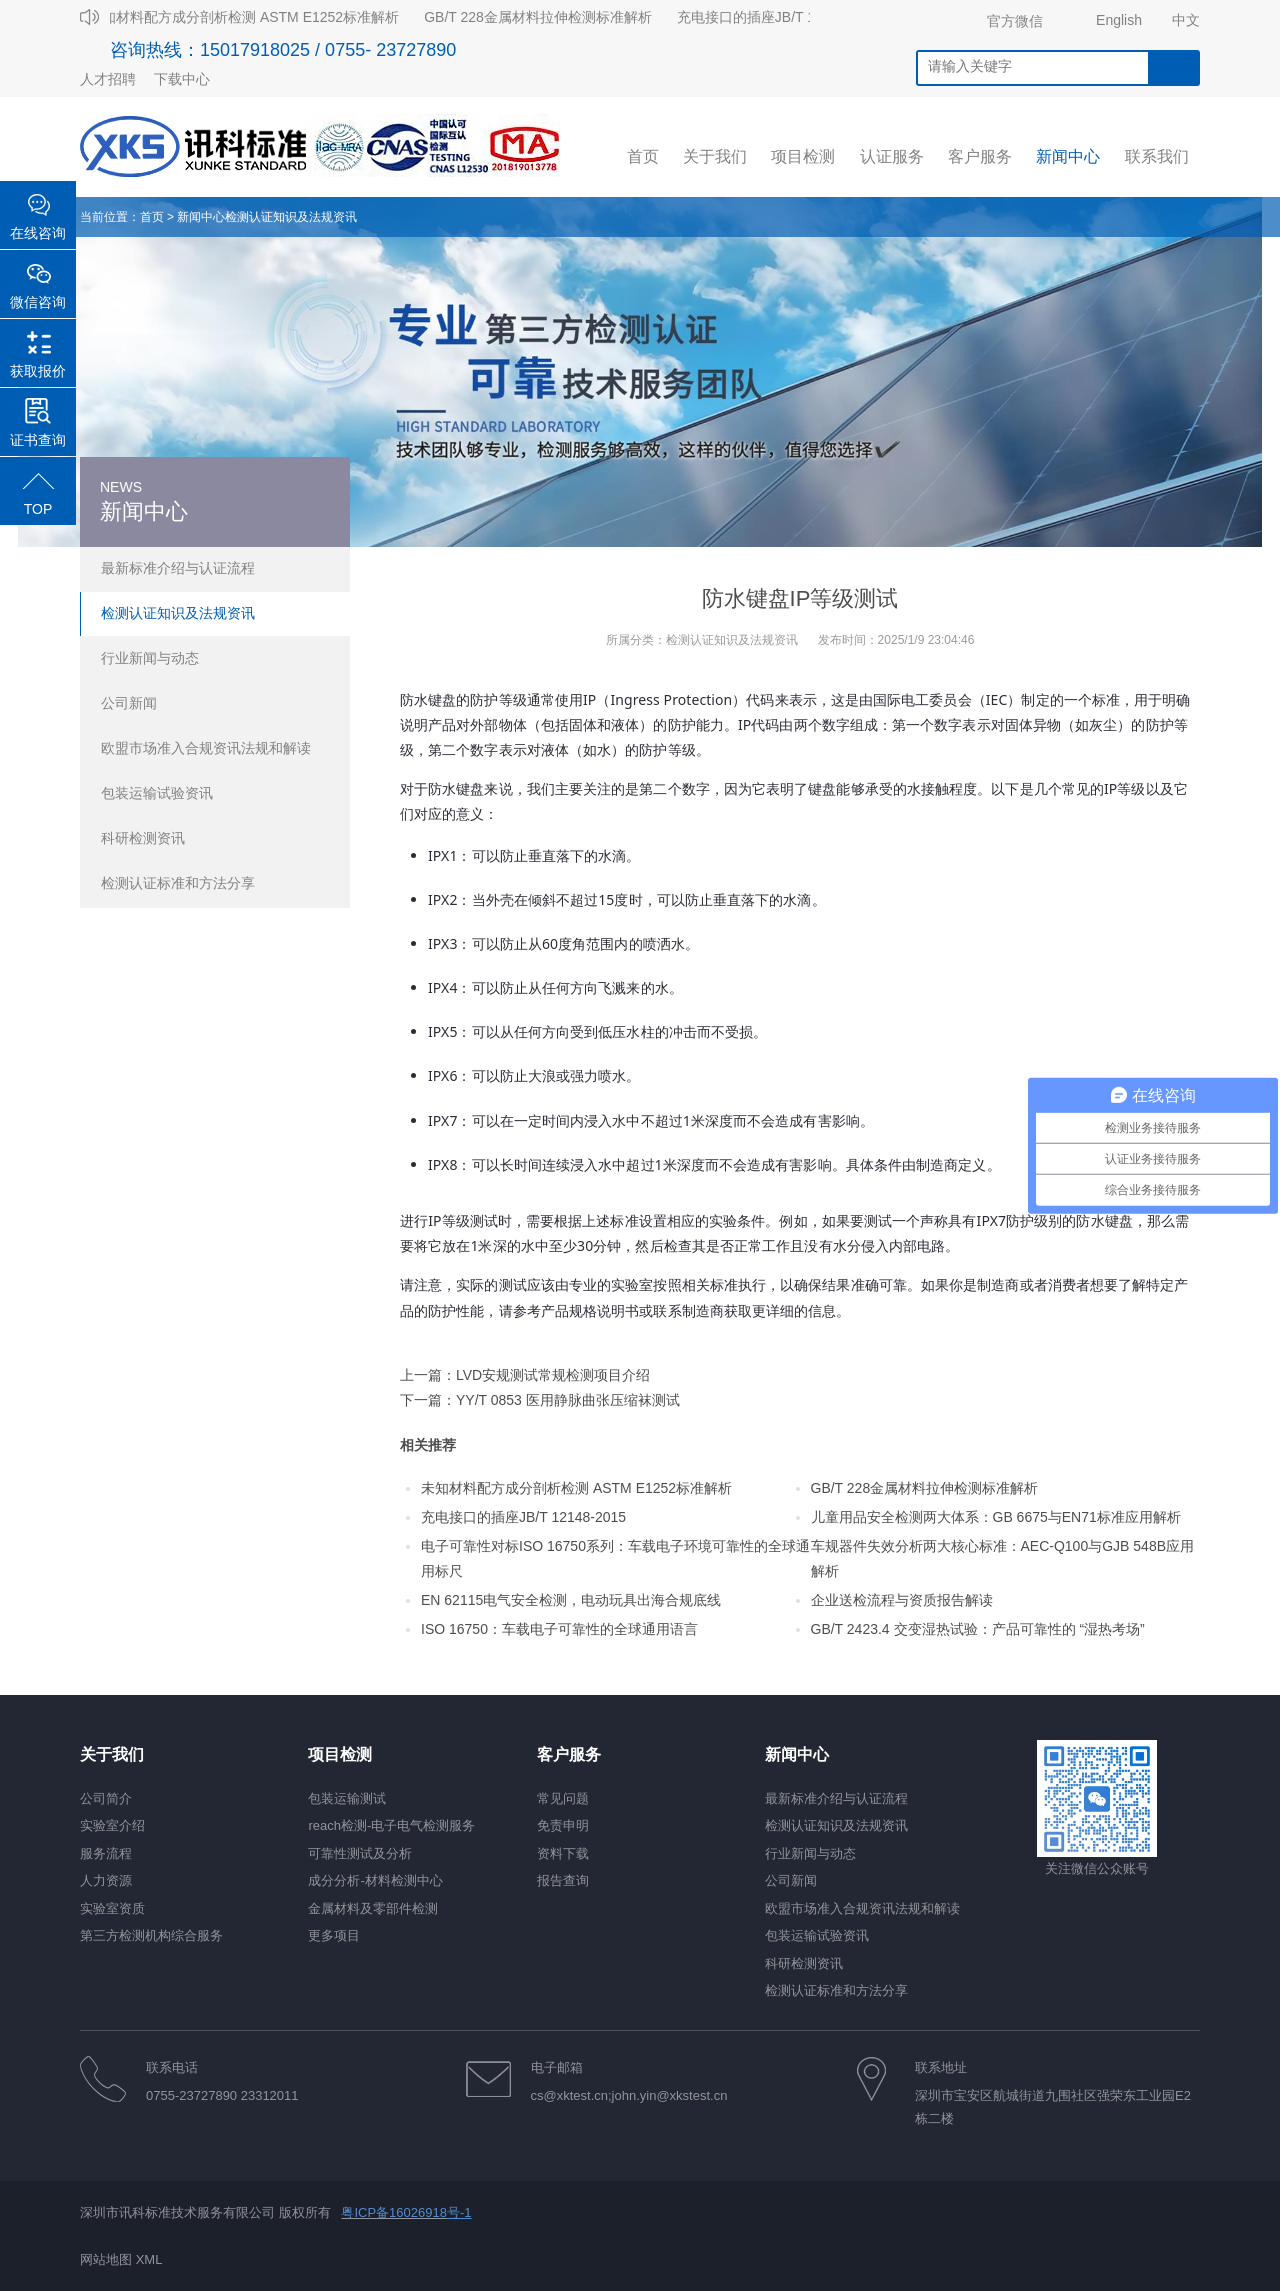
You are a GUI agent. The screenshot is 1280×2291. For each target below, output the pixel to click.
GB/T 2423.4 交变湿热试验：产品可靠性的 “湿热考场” (978, 1629)
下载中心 (182, 79)
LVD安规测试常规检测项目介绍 (553, 1375)
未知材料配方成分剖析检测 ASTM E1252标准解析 (247, 17)
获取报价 (38, 371)
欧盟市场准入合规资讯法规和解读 (206, 748)
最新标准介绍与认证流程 (178, 568)
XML (149, 2259)
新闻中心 (201, 217)
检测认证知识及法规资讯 (291, 217)
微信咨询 (38, 302)
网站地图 (106, 2259)
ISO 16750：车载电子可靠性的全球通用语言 (559, 1629)
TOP (38, 509)
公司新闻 (129, 703)
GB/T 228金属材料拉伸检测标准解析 (542, 17)
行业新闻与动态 (150, 658)
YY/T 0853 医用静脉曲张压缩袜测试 (568, 1400)
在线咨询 (38, 233)
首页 (152, 217)
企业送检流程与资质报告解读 (902, 1600)
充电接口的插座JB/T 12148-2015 (783, 17)
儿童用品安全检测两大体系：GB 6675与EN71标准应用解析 (996, 1517)
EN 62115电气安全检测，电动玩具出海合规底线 (571, 1600)
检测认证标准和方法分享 (178, 883)
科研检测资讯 (143, 838)
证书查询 (38, 440)
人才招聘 (108, 79)
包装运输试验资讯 (157, 793)
